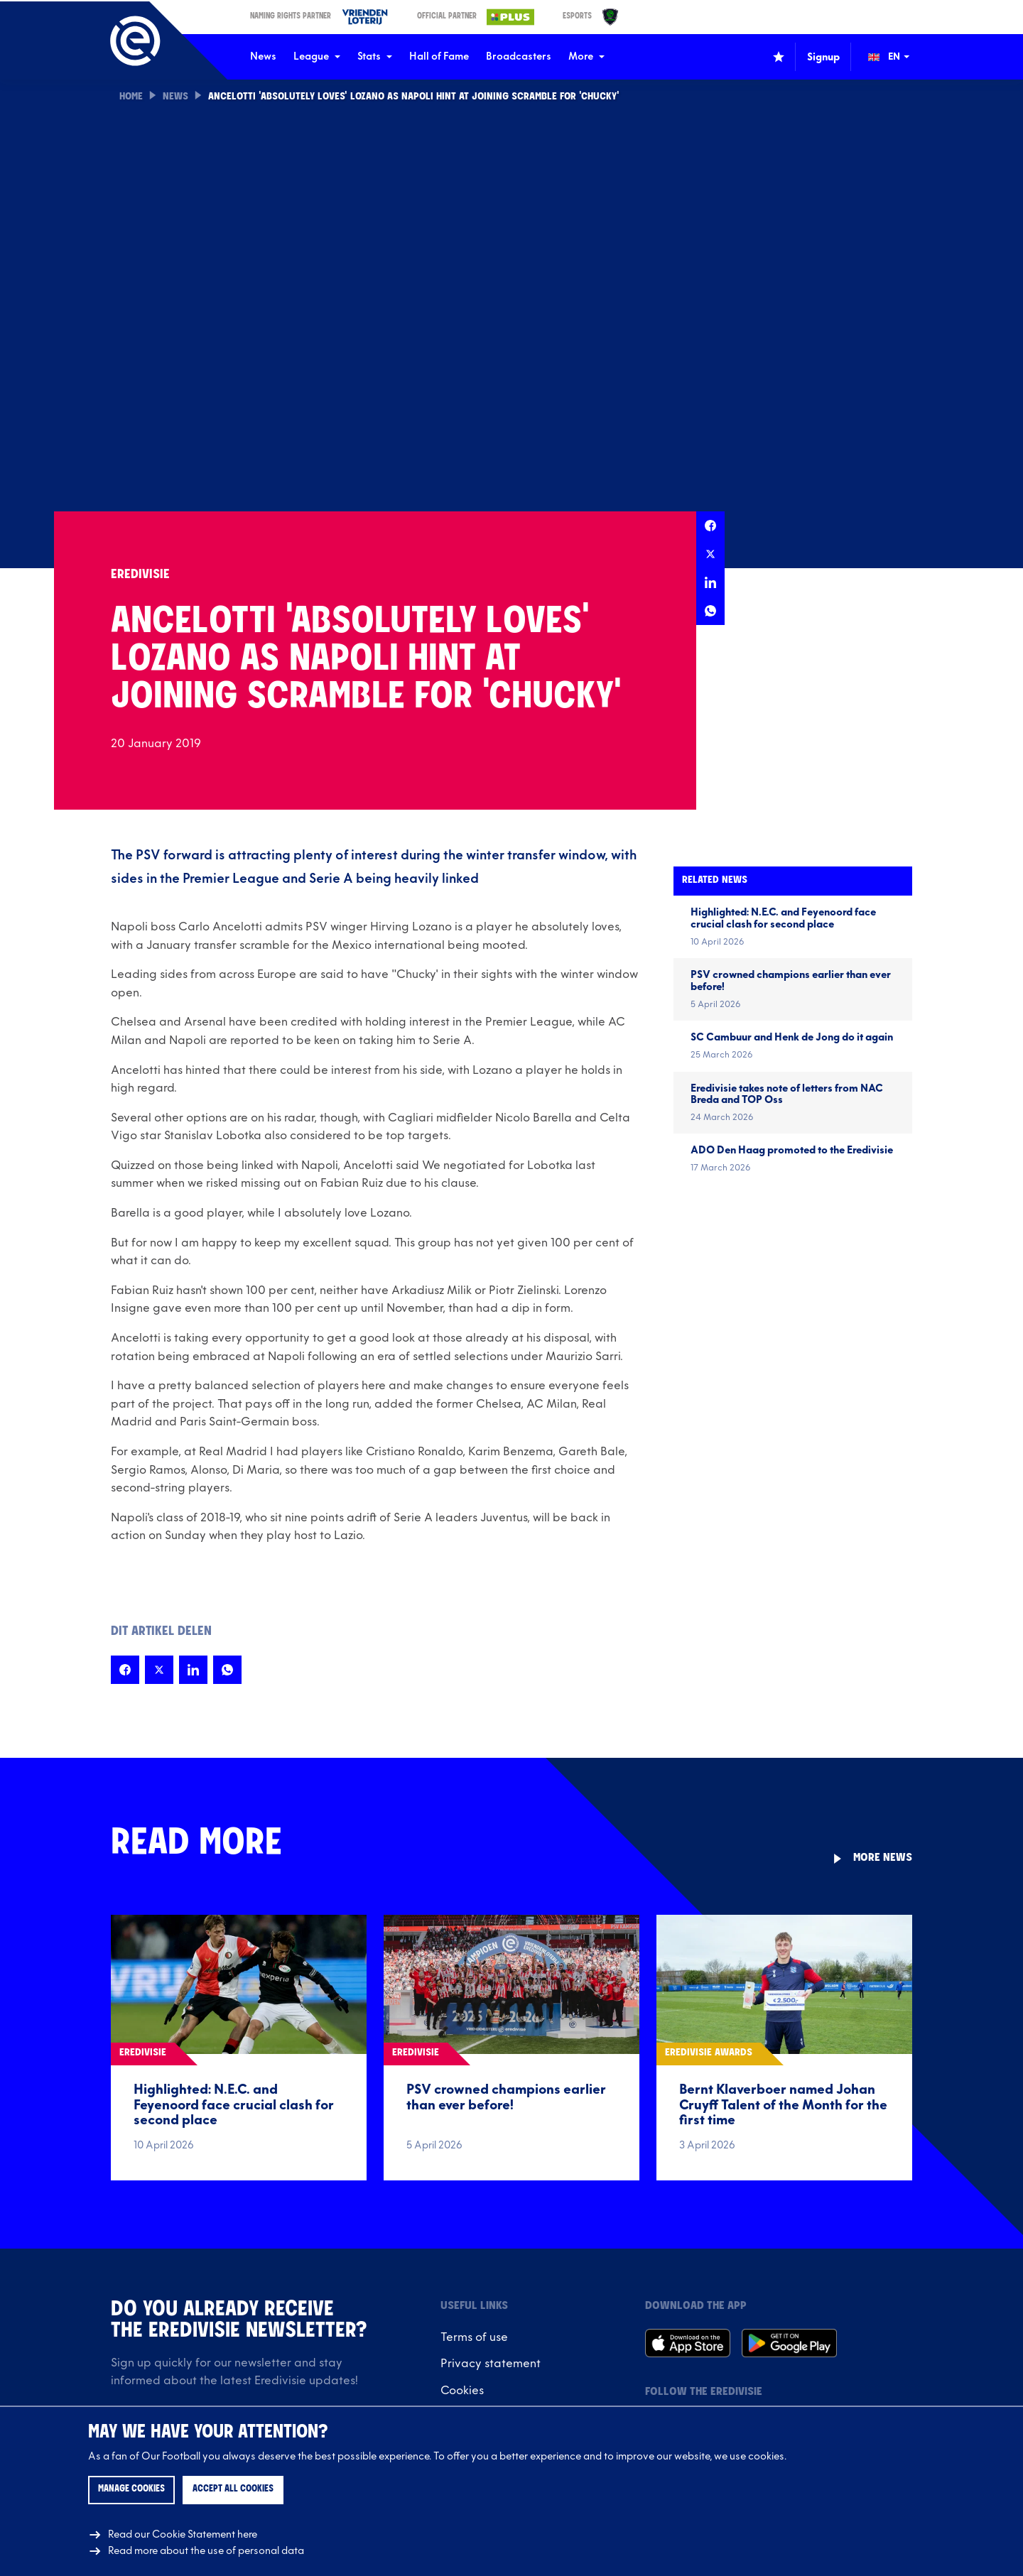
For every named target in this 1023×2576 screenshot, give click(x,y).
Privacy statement (490, 2363)
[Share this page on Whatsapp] (710, 611)
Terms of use (474, 2337)
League (316, 56)
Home (131, 97)
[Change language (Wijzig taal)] (898, 57)
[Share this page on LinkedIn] (710, 582)
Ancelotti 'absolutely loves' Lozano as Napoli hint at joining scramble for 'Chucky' (413, 97)
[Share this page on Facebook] (710, 525)
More (586, 56)
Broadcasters (518, 56)
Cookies (462, 2390)
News (263, 56)
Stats (374, 56)
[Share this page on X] (710, 554)
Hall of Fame (439, 56)
